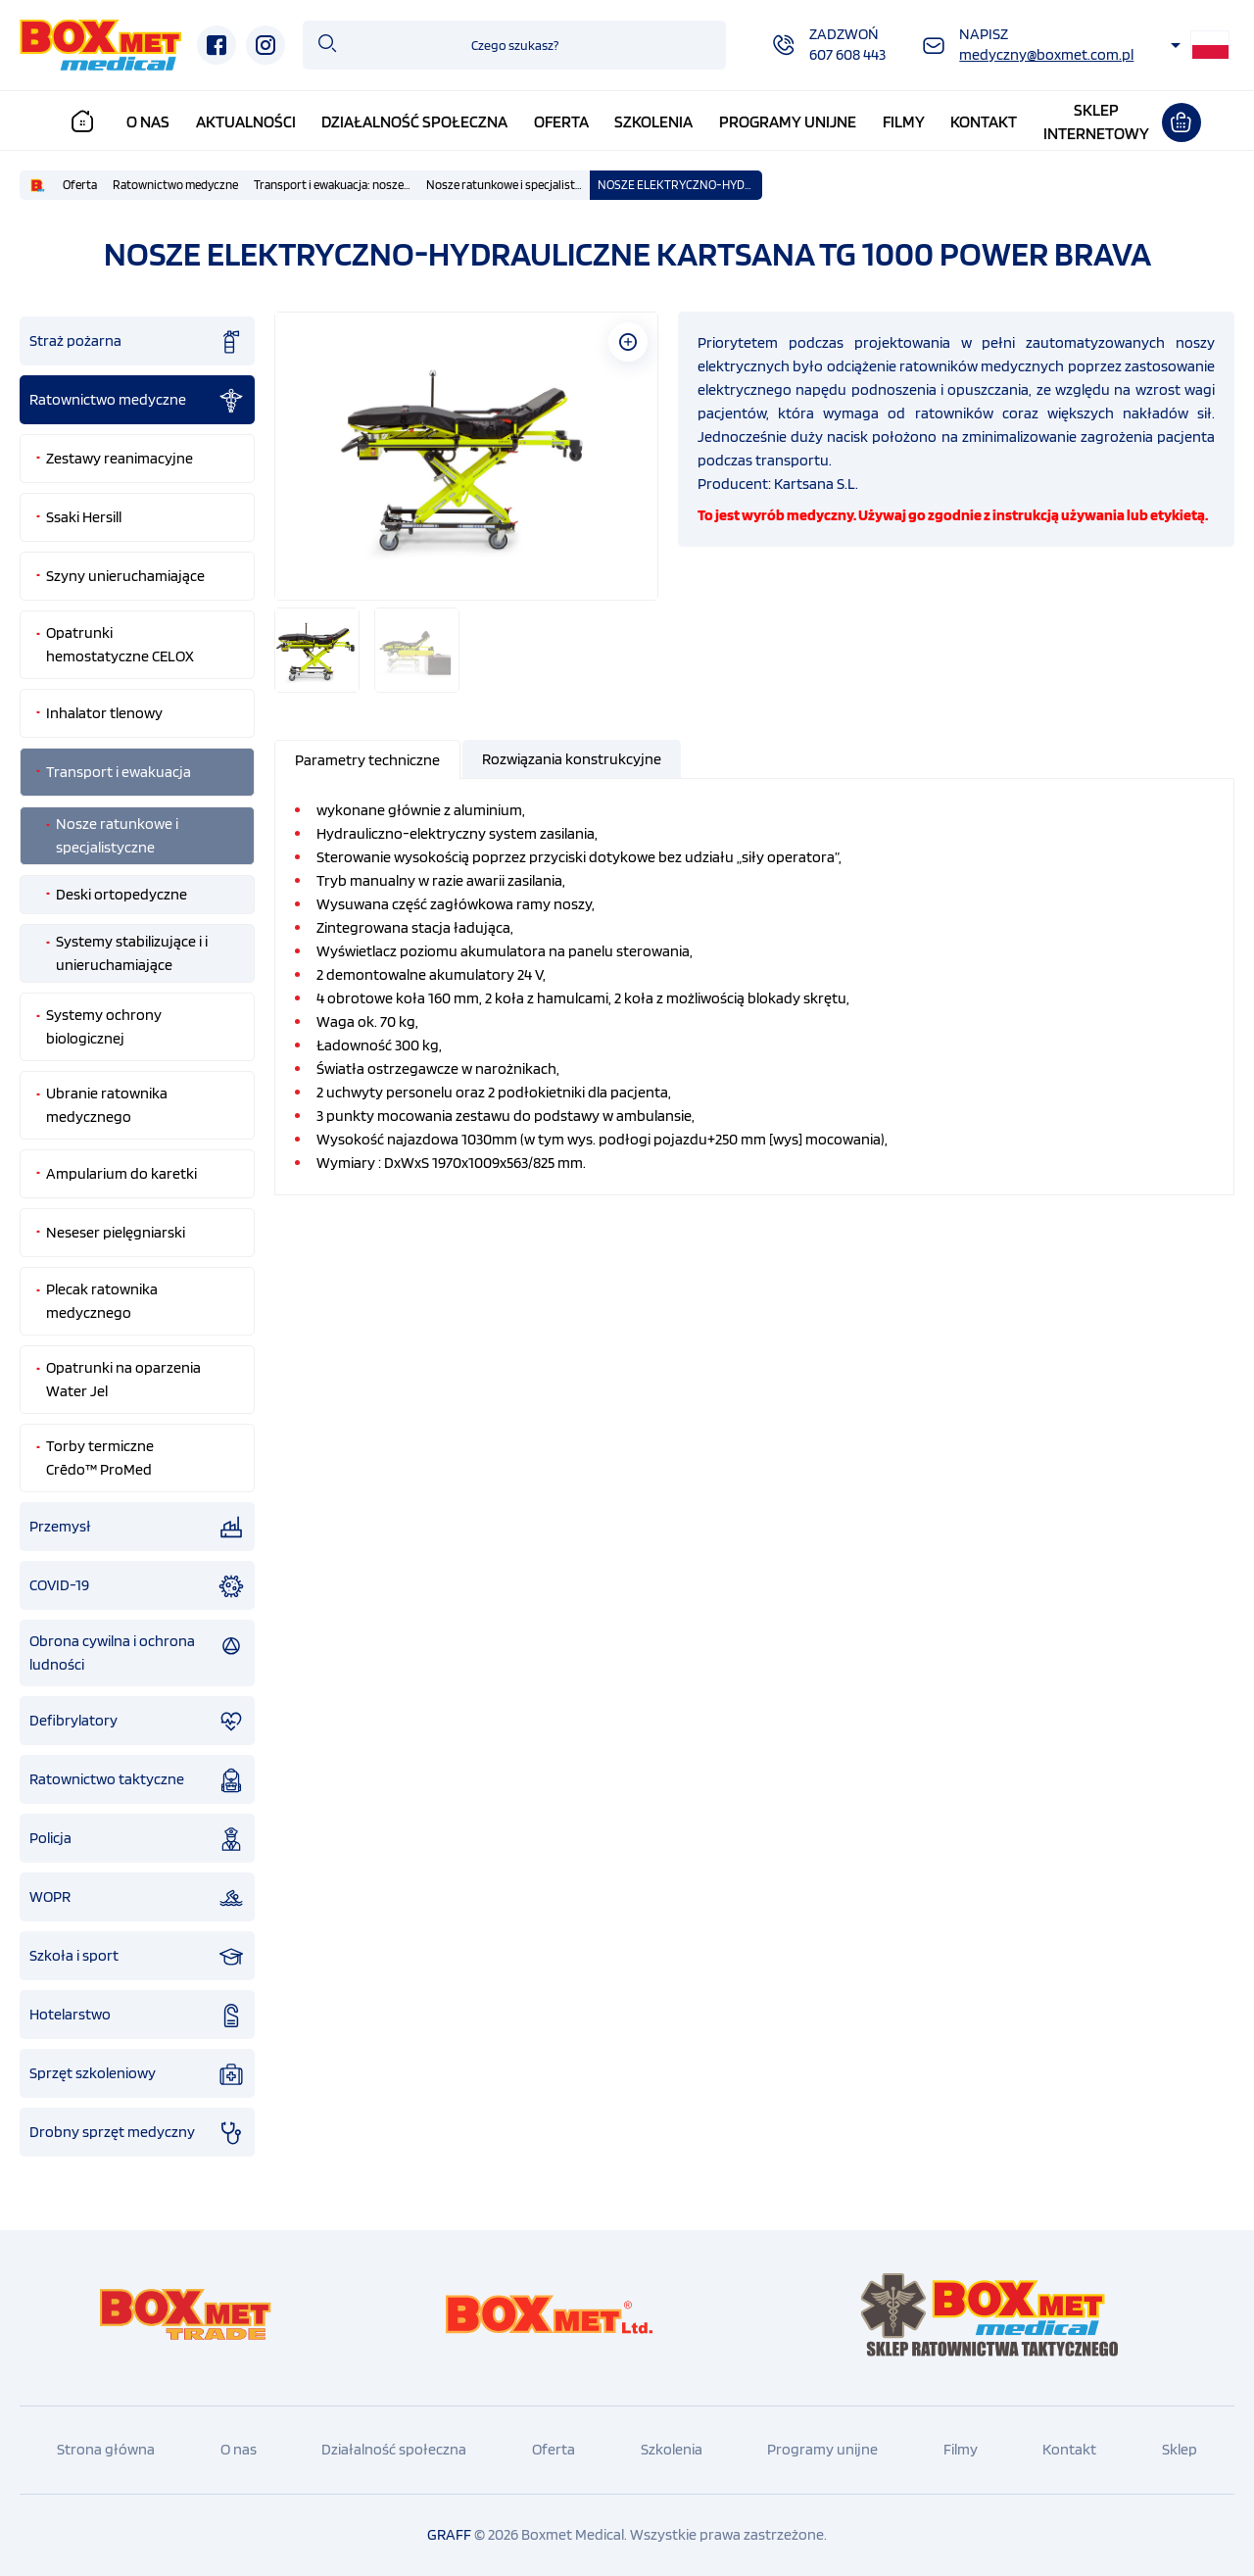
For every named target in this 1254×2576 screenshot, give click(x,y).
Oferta (561, 121)
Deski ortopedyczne (121, 894)
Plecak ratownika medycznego (102, 1301)
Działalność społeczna (414, 121)
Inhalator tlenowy (104, 713)
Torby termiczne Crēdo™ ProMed (100, 1457)
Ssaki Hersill (83, 517)
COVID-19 (137, 1586)
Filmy (904, 121)
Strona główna (106, 2449)
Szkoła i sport (137, 1956)
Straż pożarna (137, 342)
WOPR (137, 1898)
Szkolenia (653, 121)
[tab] (368, 760)
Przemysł (137, 1527)
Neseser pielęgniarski (115, 1232)
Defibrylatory (137, 1721)
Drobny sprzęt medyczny (137, 2133)
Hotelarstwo (137, 2015)
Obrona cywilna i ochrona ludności (137, 1652)
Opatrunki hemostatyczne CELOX (120, 644)
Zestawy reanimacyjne (119, 458)
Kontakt (983, 121)
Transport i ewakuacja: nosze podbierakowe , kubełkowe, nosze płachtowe (336, 184)
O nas (147, 121)
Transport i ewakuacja (118, 771)
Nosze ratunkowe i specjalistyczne (508, 184)
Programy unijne (787, 121)
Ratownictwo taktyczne (137, 1780)
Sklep (1179, 2449)
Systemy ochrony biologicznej (104, 1026)
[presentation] (367, 760)
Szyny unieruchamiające (125, 575)
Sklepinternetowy (1096, 121)
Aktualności (246, 121)
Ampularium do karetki (121, 1173)
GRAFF (449, 2534)
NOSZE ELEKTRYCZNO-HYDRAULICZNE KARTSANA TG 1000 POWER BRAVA (680, 184)
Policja (137, 1839)
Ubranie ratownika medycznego (107, 1105)
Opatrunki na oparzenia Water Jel (123, 1379)
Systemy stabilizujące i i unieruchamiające (132, 953)
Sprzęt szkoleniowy (137, 2074)
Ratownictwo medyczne (175, 184)
